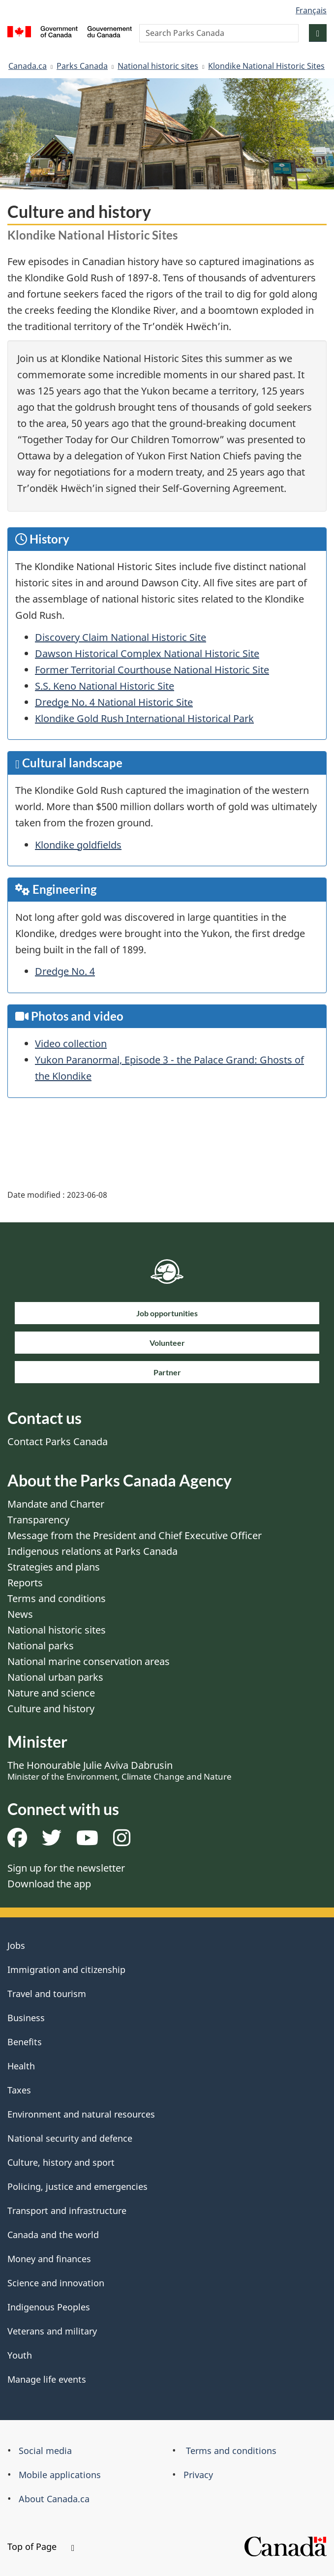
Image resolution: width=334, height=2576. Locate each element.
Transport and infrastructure (66, 2210)
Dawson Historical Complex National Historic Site (147, 653)
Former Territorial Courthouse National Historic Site (152, 669)
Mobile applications (60, 2475)
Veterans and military (52, 2331)
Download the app (49, 1883)
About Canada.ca (54, 2499)
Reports (25, 1582)
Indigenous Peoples (48, 2307)
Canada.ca (27, 66)
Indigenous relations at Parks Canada (92, 1551)
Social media (45, 2450)
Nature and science (51, 1692)
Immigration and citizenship (66, 1969)
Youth (19, 2355)
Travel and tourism (46, 1994)
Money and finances (49, 2259)
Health (21, 2066)
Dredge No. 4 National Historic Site (114, 702)
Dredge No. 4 (65, 971)
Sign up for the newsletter (66, 1868)
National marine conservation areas (88, 1661)
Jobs (16, 1945)
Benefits (24, 2042)
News (20, 1614)
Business (26, 2018)
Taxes (19, 2090)
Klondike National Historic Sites (266, 66)
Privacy (198, 2475)
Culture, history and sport (61, 2162)
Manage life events (46, 2379)
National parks (40, 1645)
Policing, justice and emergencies (77, 2186)
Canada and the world (53, 2235)
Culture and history (50, 1708)
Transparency (38, 1519)
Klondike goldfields (78, 844)
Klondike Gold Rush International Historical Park (144, 718)
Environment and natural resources (81, 2114)
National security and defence (69, 2138)
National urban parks (55, 1677)
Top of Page (40, 2546)
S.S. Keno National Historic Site (104, 686)
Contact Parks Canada (57, 1441)
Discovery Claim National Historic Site (120, 637)
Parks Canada (82, 66)
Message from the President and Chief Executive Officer (134, 1535)
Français (311, 10)
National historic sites (158, 66)
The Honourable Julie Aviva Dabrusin (119, 1770)
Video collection (71, 1043)
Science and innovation (55, 2283)
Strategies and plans (53, 1567)
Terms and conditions (56, 1598)
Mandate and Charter (55, 1504)
